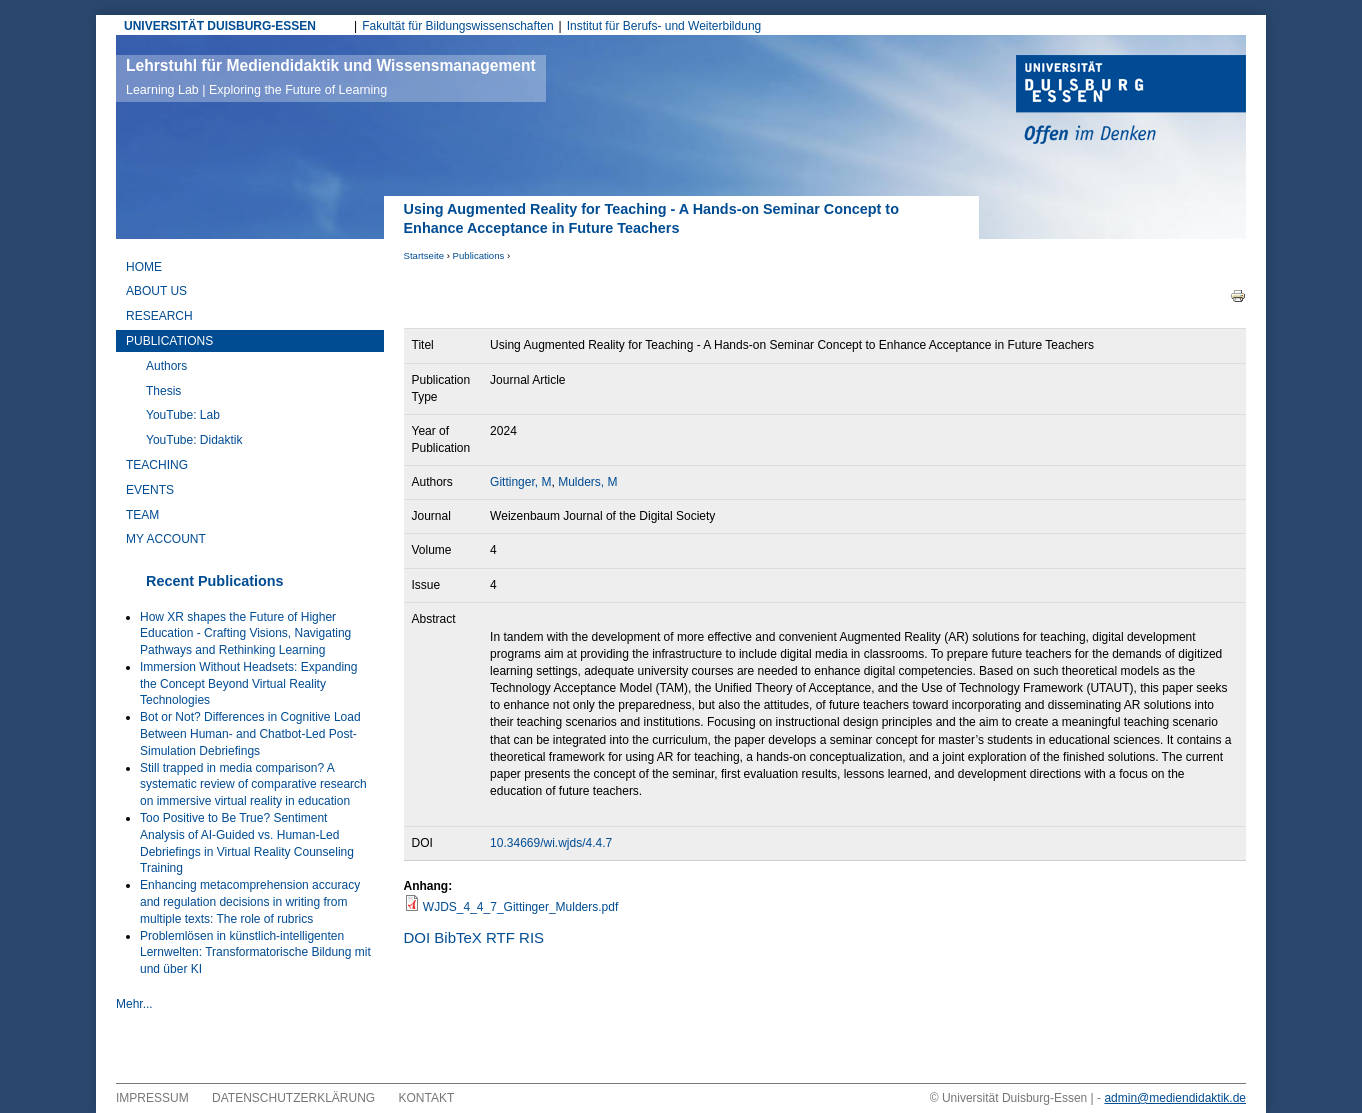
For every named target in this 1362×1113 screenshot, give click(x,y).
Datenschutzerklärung (293, 1098)
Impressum (152, 1098)
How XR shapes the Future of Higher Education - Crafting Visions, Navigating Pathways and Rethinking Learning (245, 634)
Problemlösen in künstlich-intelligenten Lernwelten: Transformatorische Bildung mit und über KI (255, 953)
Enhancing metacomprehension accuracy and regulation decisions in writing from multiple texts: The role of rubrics (250, 902)
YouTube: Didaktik (194, 440)
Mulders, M (587, 482)
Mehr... (134, 1004)
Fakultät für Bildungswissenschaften (457, 26)
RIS (531, 937)
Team (142, 515)
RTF (500, 937)
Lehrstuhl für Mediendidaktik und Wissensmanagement (331, 77)
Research (159, 316)
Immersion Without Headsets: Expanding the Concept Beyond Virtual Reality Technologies (248, 684)
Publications (479, 255)
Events (150, 490)
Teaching (157, 465)
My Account (166, 539)
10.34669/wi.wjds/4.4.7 (551, 843)
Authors (166, 366)
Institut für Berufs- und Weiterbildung (664, 26)
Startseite (424, 255)
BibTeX (458, 937)
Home (144, 267)
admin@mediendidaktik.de (1175, 1098)
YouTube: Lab (183, 415)
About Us (156, 291)
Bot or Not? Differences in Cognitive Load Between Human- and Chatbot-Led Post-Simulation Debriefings (250, 734)
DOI (417, 937)
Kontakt (427, 1098)
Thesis (163, 391)
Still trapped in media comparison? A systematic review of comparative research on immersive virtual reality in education (253, 785)
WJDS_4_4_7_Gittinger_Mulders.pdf (520, 907)
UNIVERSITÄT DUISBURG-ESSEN (220, 26)
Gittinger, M (520, 482)
